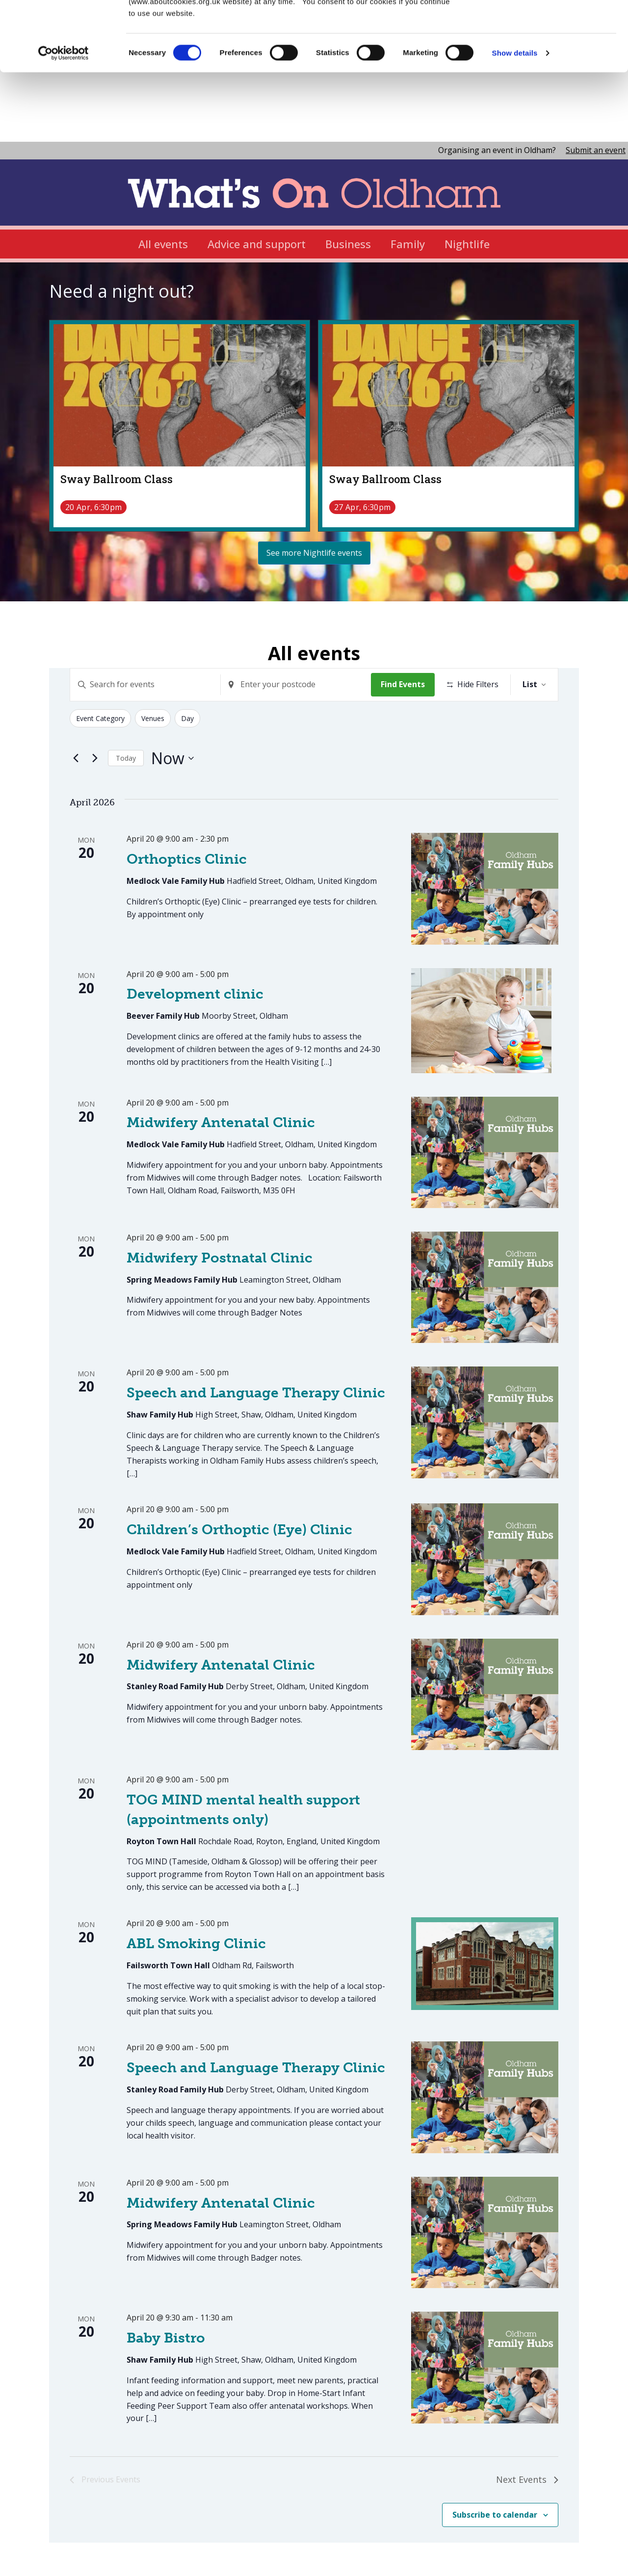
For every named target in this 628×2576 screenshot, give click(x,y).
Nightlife (467, 191)
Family (408, 191)
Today (126, 706)
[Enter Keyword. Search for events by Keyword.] (145, 633)
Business (348, 191)
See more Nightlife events (314, 500)
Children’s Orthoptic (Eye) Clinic (239, 1477)
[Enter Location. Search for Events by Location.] (296, 633)
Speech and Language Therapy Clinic (256, 1341)
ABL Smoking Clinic (196, 1891)
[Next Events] (95, 706)
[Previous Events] (75, 706)
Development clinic (195, 942)
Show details (515, 44)
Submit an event (596, 98)
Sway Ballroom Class (116, 426)
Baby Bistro (166, 2286)
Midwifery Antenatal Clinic (221, 1070)
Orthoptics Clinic (187, 807)
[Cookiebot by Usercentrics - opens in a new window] (63, 44)
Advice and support (257, 191)
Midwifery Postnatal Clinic (220, 1205)
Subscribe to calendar (494, 2462)
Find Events (403, 632)
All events (163, 191)
